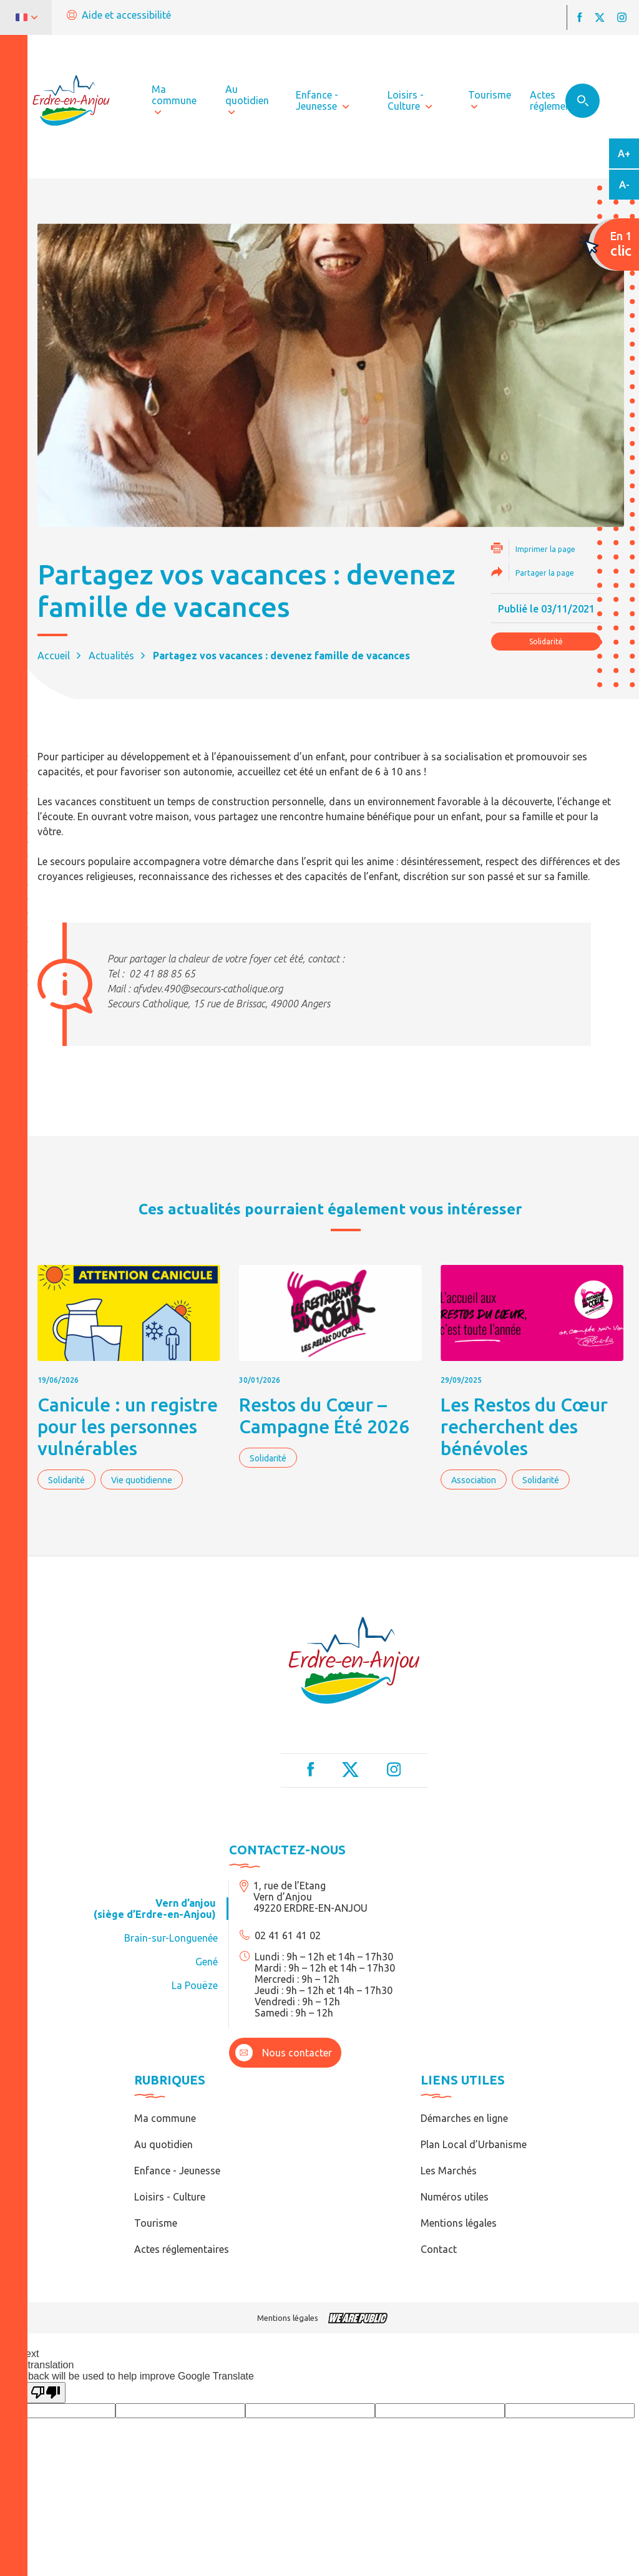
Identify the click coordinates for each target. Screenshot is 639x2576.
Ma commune (165, 2118)
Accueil (53, 655)
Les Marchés (449, 2170)
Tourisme (155, 2223)
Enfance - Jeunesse (177, 2170)
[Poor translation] (46, 2392)
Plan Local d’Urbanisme (474, 2144)
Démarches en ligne (464, 2118)
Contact (439, 2249)
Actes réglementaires (181, 2249)
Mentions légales (459, 2223)
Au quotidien (163, 2144)
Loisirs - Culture (169, 2196)
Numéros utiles (455, 2196)
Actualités (111, 655)
